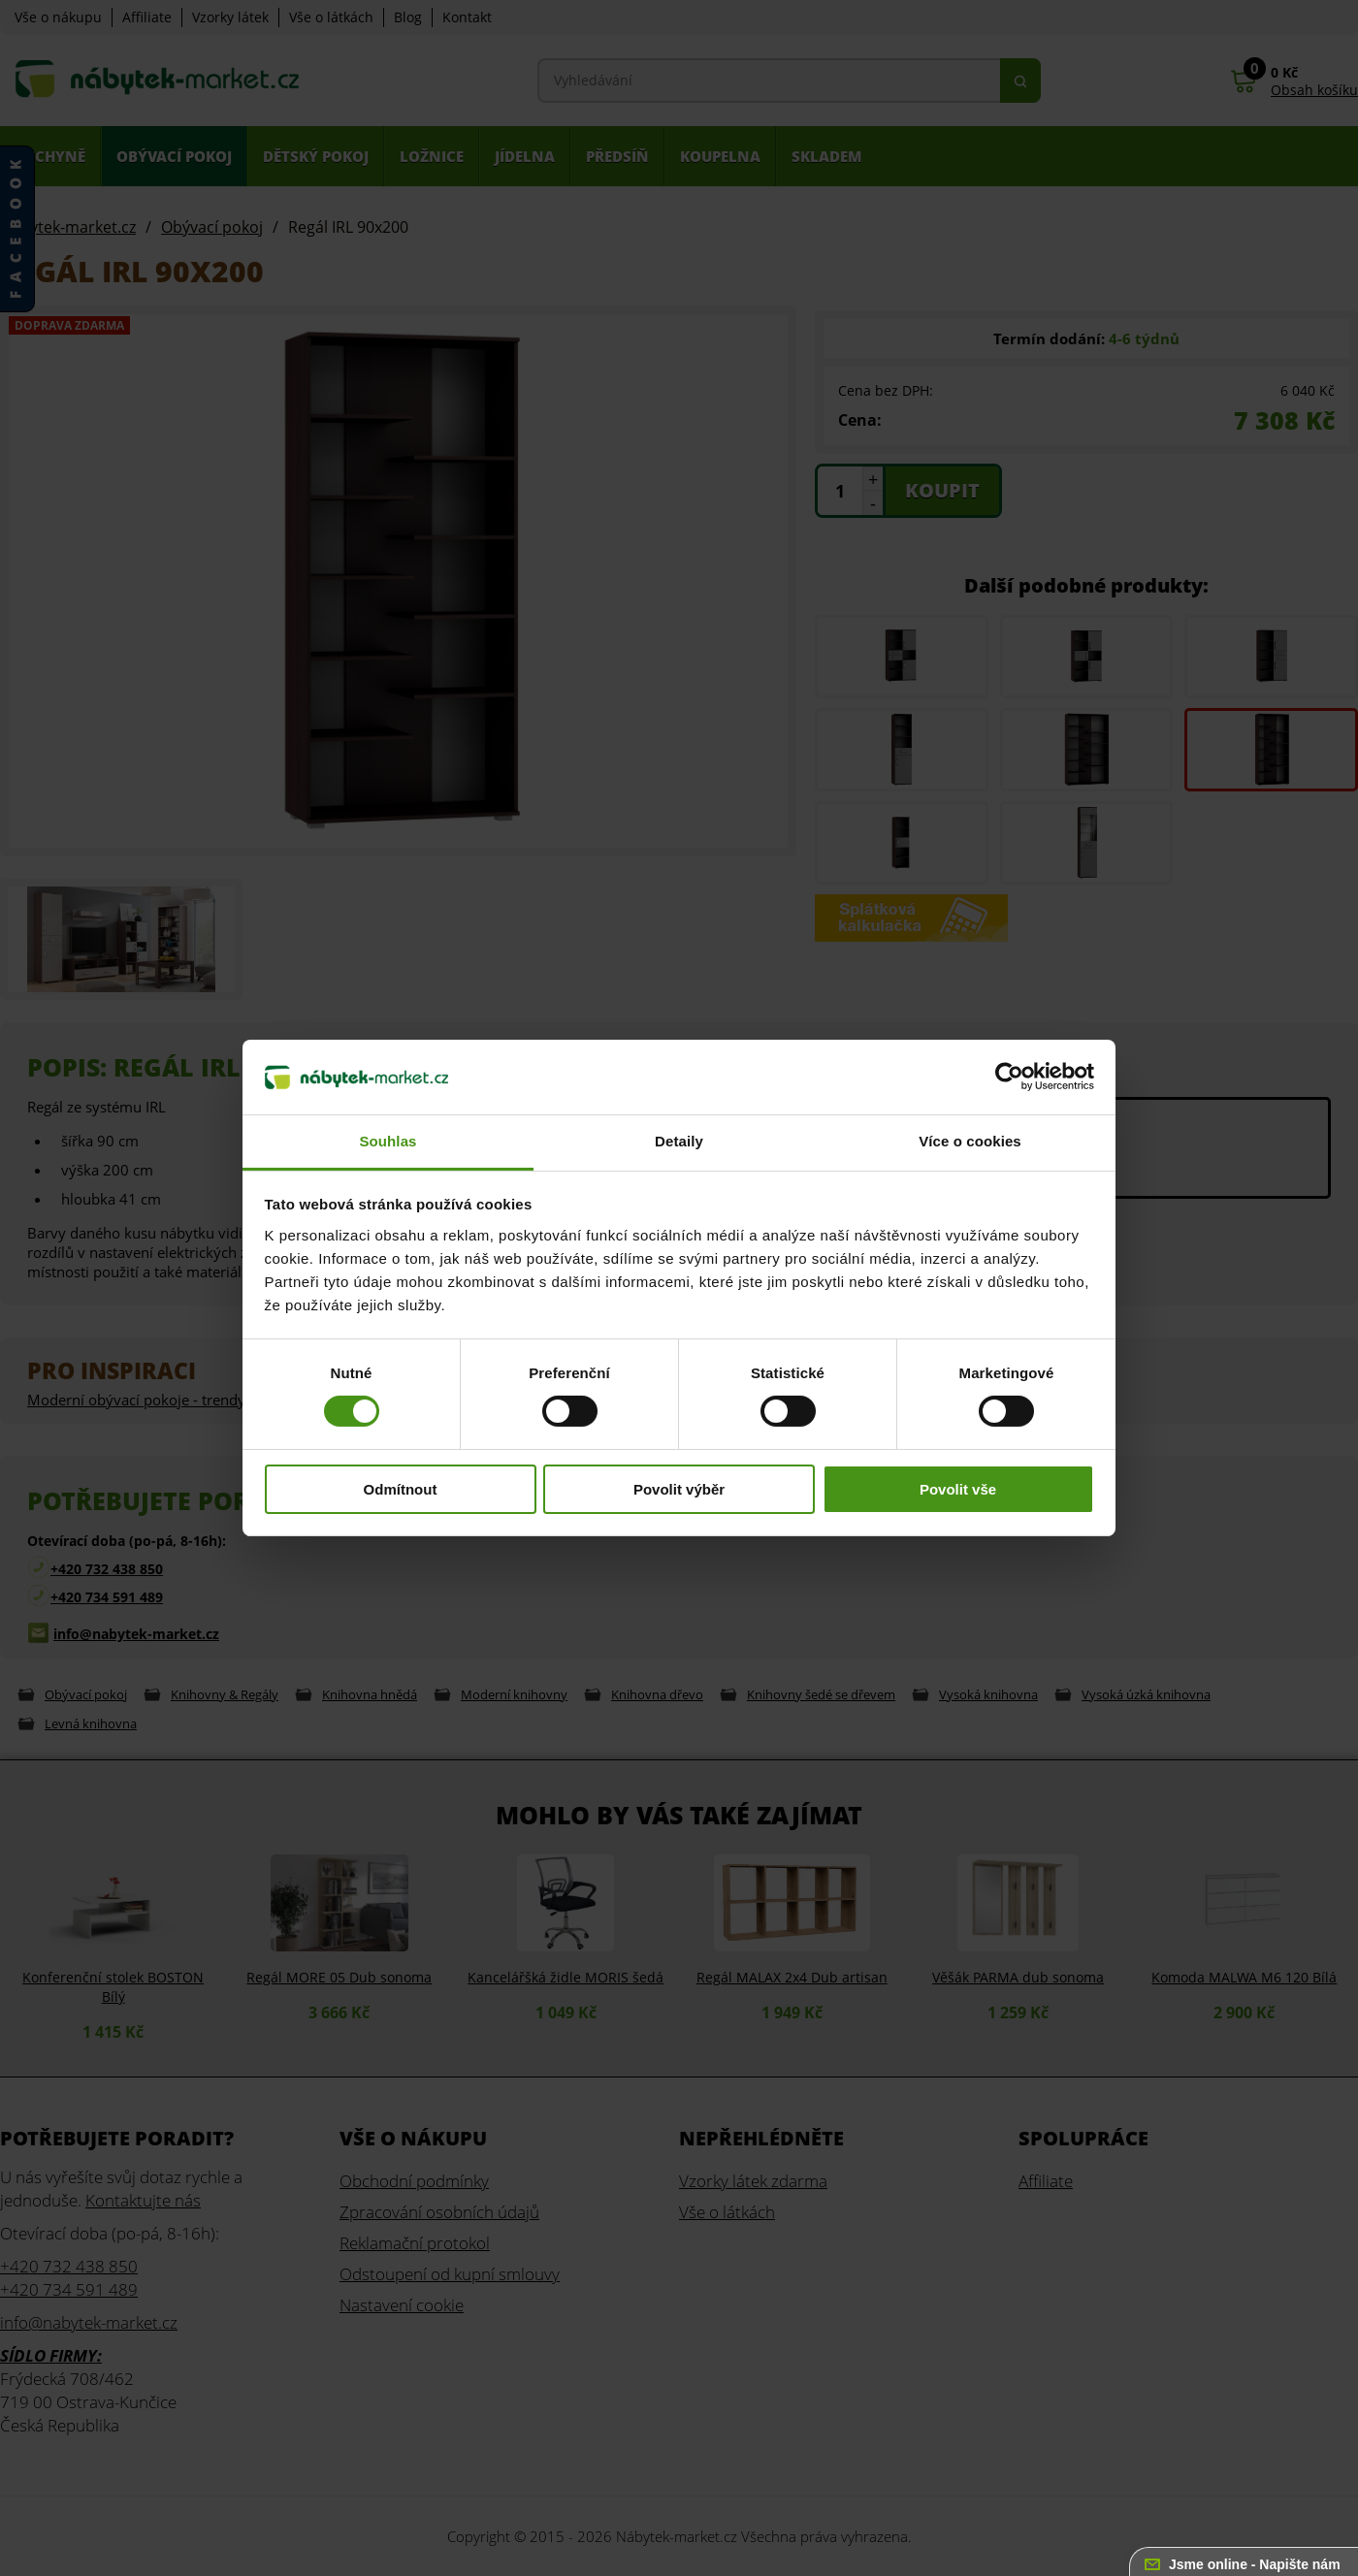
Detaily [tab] (679, 1141)
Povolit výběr (679, 1489)
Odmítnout (400, 1489)
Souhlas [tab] (387, 1141)
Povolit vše (958, 1489)
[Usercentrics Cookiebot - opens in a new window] (1009, 1076)
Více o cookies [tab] (970, 1141)
